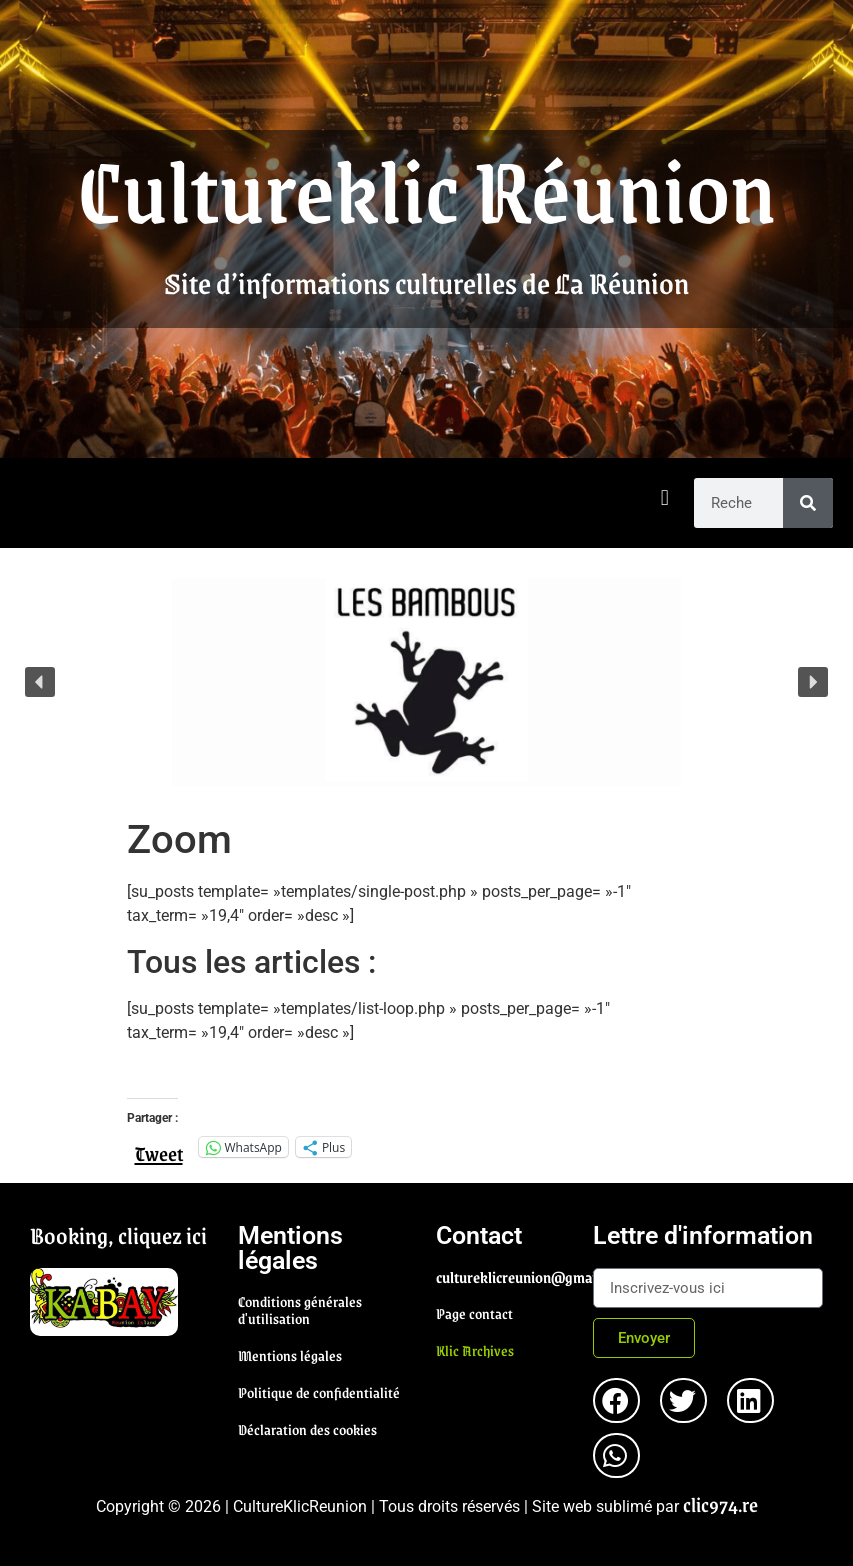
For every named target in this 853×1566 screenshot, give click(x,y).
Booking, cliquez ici (118, 1235)
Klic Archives (475, 1350)
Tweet (159, 1146)
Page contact (474, 1313)
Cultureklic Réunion (427, 188)
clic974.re (720, 1504)
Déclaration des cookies (307, 1429)
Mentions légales (290, 1355)
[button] (664, 498)
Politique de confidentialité (319, 1392)
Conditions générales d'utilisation (300, 1309)
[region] (426, 682)
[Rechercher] (808, 503)
